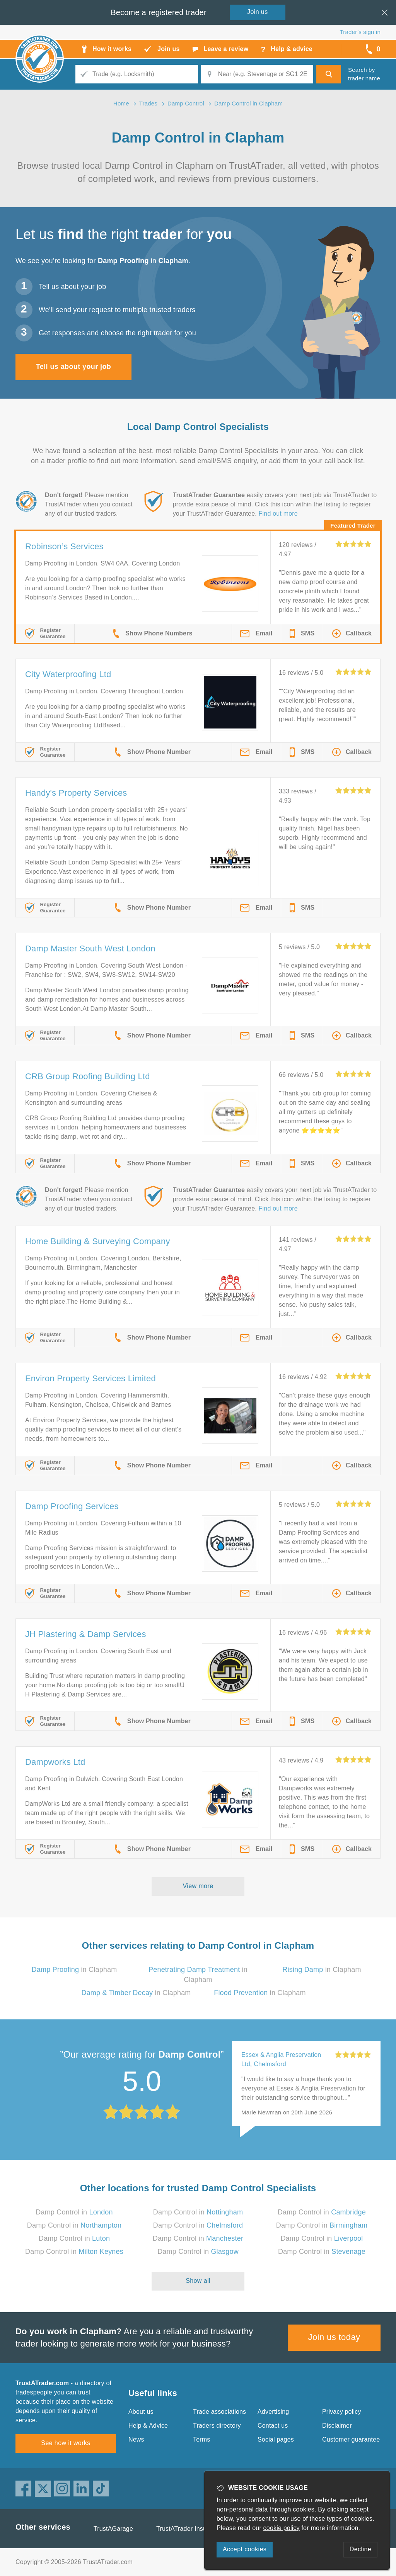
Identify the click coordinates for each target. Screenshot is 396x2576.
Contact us (273, 2425)
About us (141, 2411)
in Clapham (74, 1969)
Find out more (278, 513)
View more (198, 1886)
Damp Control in (74, 2212)
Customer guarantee (351, 2439)
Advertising (273, 2411)
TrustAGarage (113, 2528)
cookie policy (281, 2528)
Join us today (334, 2337)
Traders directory (217, 2425)
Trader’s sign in (360, 32)
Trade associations (219, 2411)
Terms (201, 2439)
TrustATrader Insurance (189, 2528)
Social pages (276, 2439)
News (136, 2439)
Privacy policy (341, 2411)
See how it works (65, 2443)
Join (257, 11)
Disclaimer (337, 2425)
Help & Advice (148, 2425)
